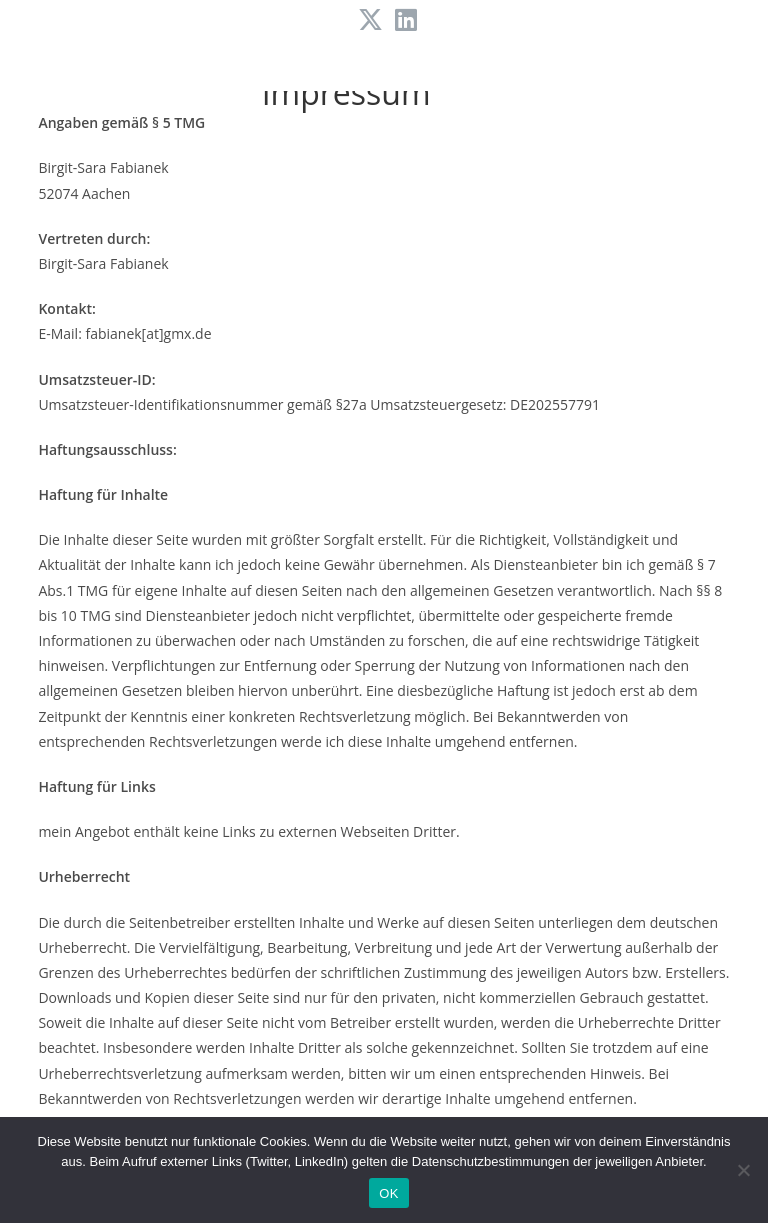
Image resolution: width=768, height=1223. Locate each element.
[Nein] (743, 1170)
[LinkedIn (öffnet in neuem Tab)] (403, 20)
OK (388, 1193)
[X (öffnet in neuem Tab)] (370, 20)
